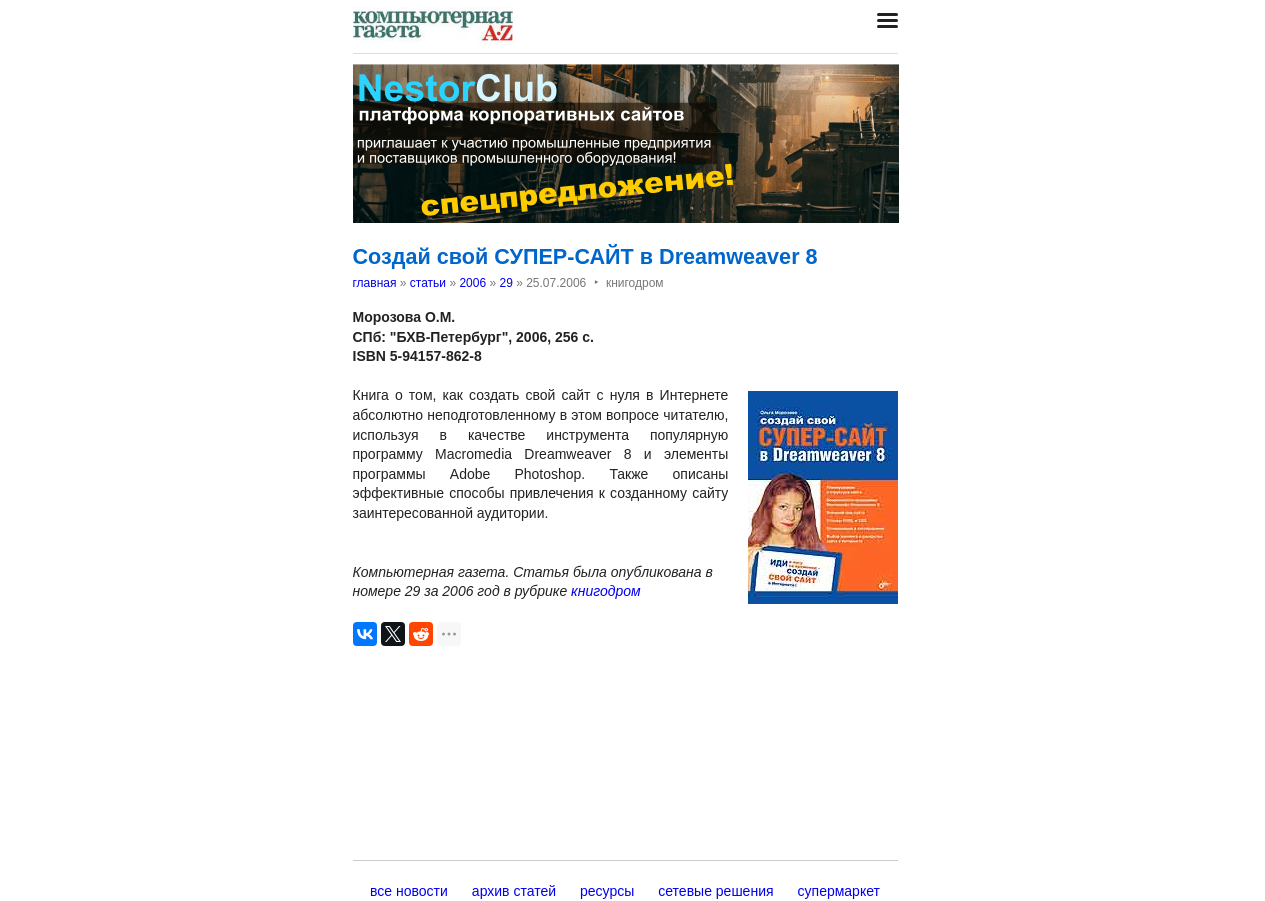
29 (505, 283)
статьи (428, 283)
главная (375, 283)
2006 (472, 283)
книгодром (606, 591)
